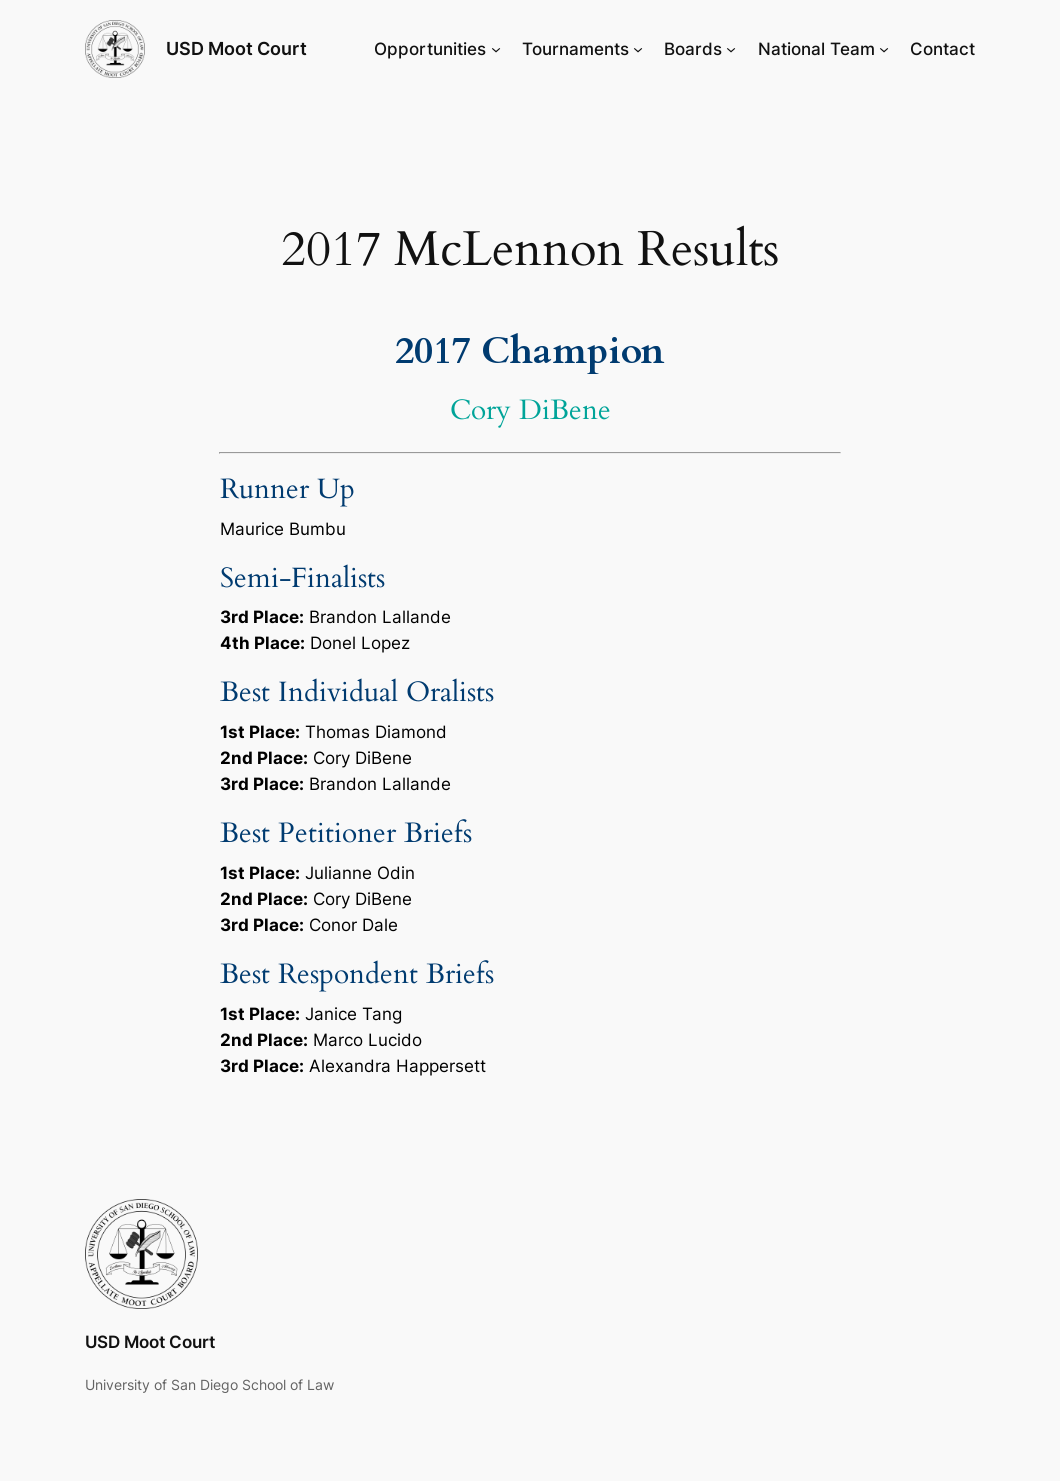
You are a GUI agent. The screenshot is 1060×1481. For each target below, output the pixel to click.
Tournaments (575, 49)
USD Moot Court (236, 48)
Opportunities (430, 49)
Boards (693, 49)
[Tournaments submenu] (638, 49)
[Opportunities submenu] (496, 49)
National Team (816, 49)
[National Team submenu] (884, 49)
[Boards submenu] (731, 49)
